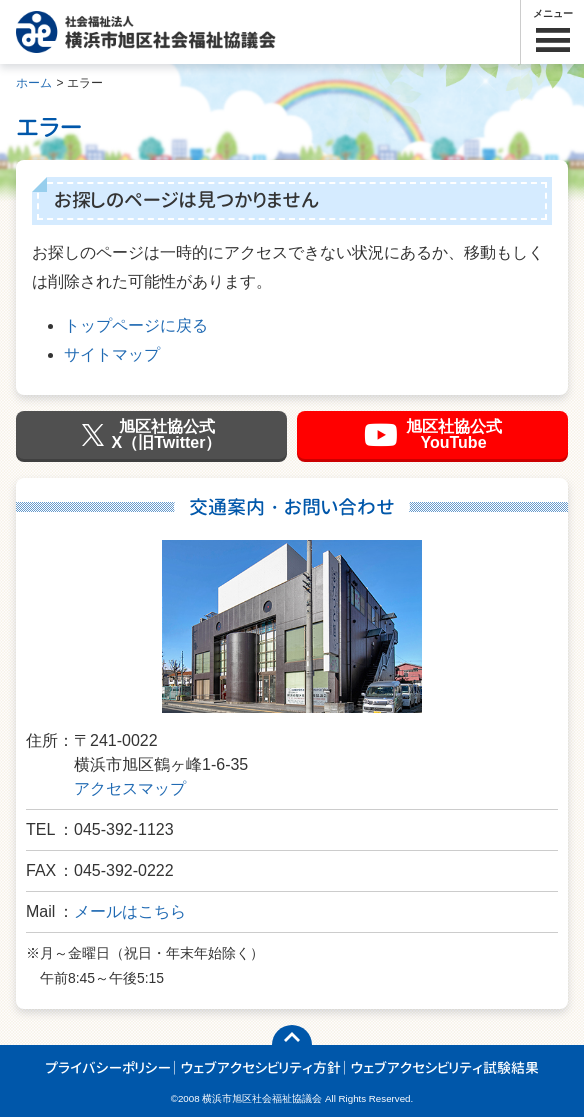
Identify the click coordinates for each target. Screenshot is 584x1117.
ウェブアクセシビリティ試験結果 (445, 1067)
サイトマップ (112, 354)
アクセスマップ (130, 788)
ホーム (34, 83)
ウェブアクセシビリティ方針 (261, 1067)
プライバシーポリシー (108, 1067)
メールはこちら (130, 911)
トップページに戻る (136, 325)
